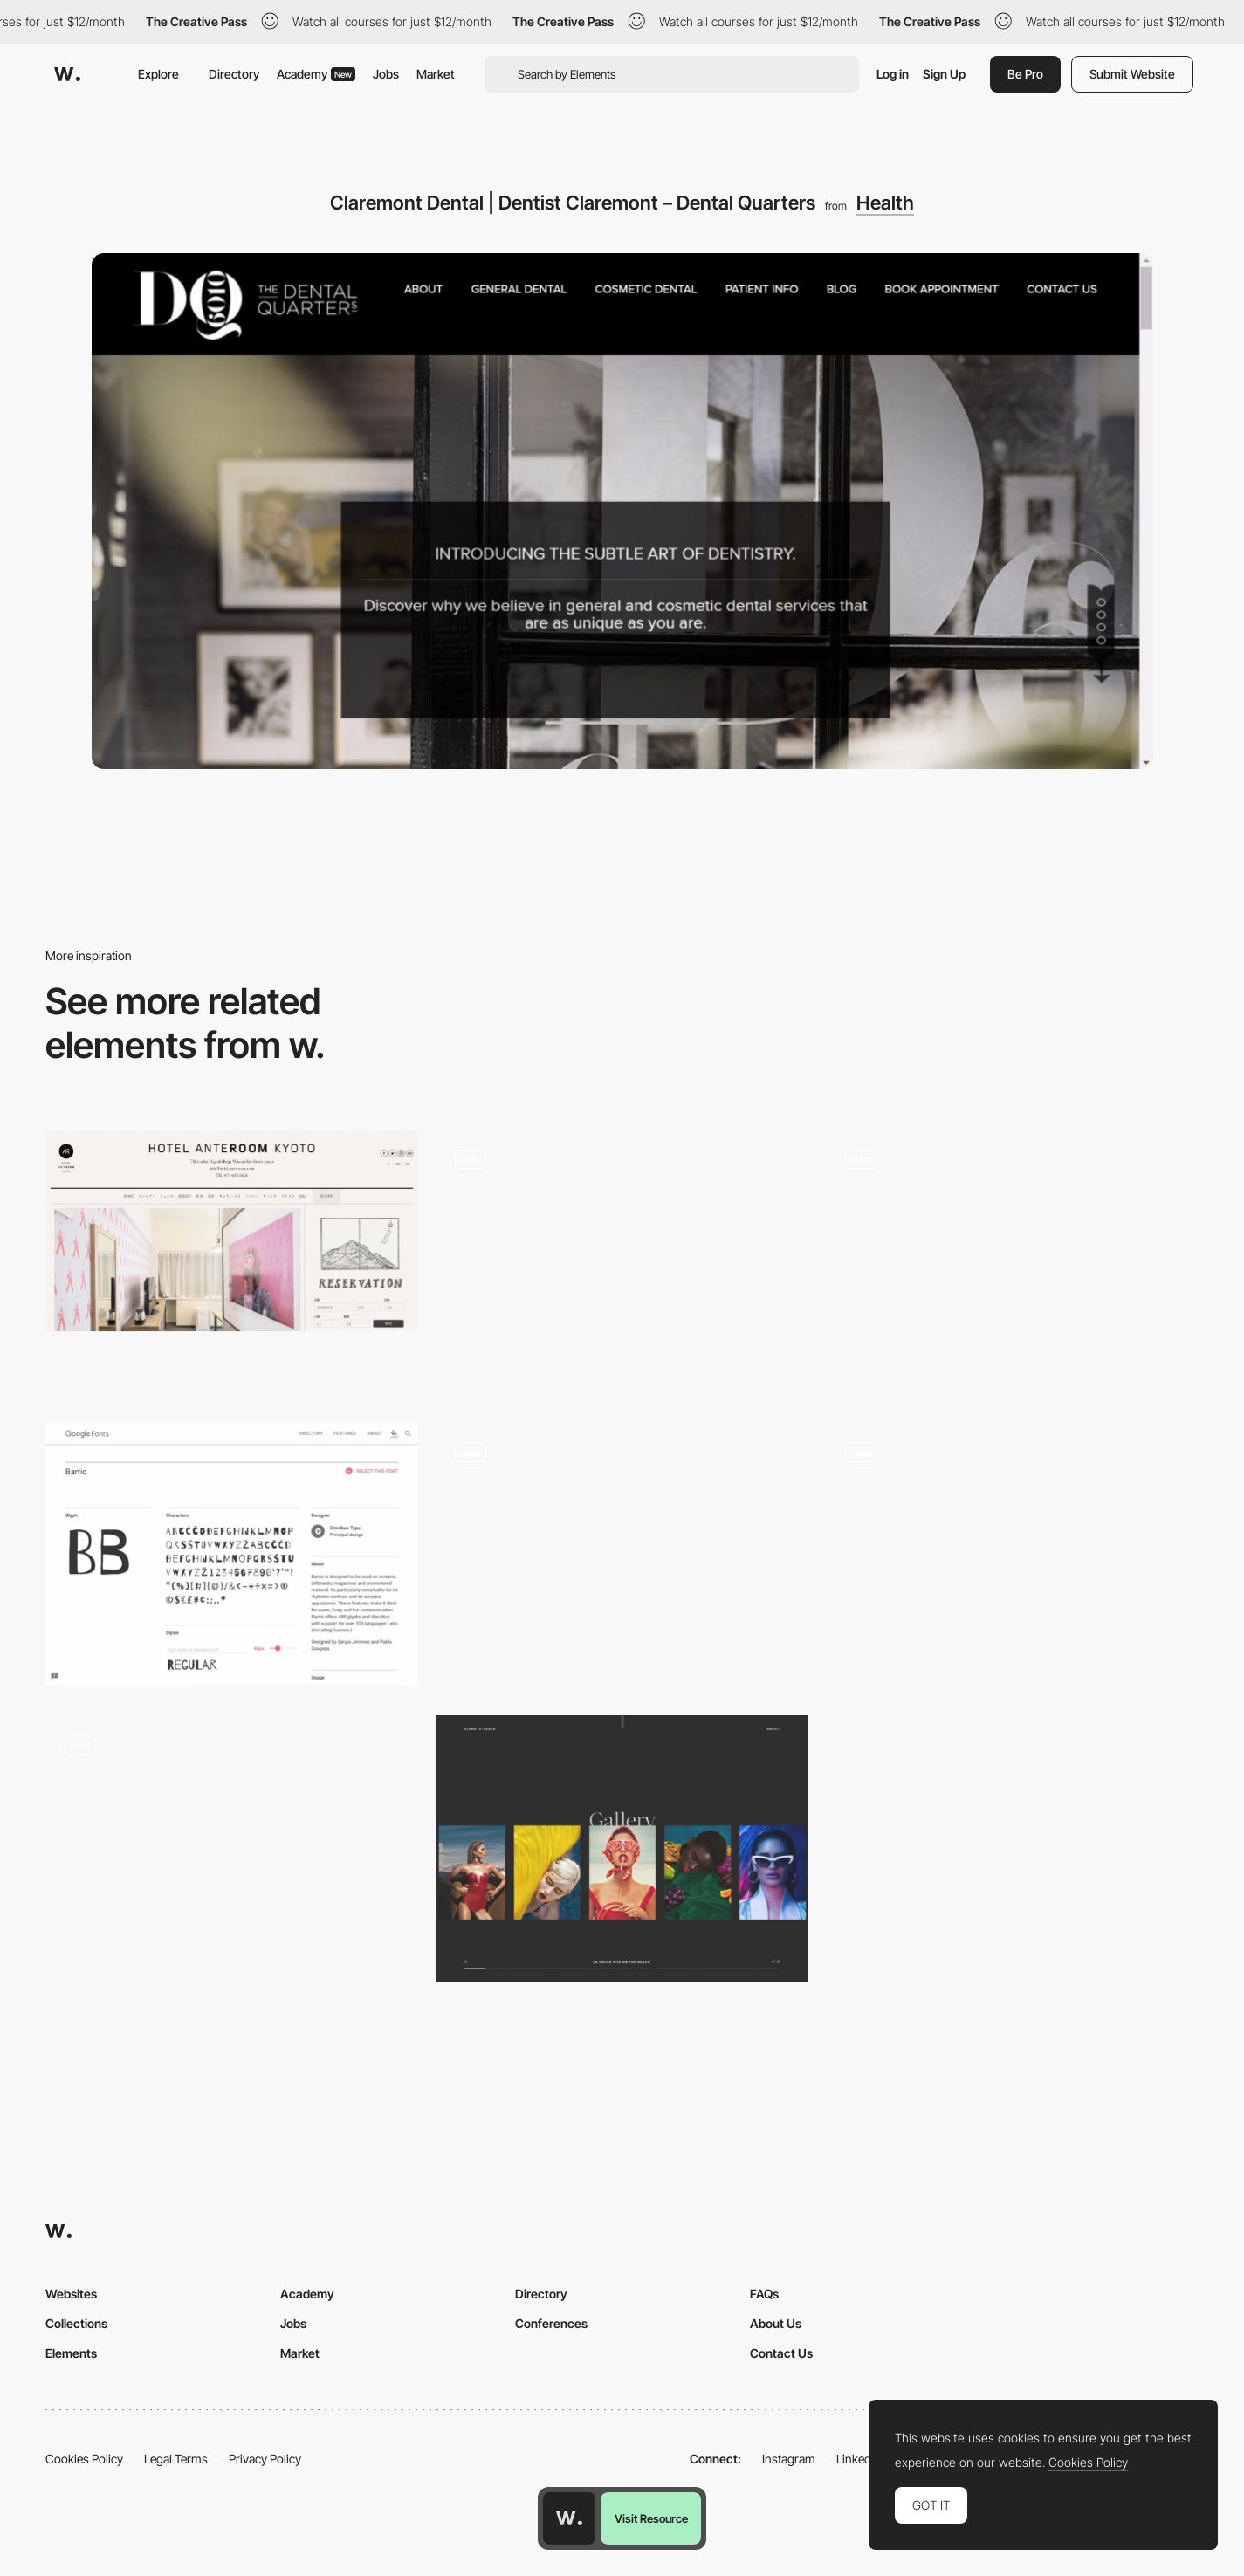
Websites (71, 2293)
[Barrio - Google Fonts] (231, 1554)
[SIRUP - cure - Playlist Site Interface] (622, 1556)
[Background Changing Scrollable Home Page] (1012, 1263)
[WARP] (1012, 1544)
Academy (316, 73)
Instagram (788, 2458)
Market (435, 73)
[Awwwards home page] (569, 2518)
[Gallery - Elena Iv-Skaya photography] (622, 1848)
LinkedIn (858, 2458)
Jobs (386, 73)
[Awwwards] (67, 74)
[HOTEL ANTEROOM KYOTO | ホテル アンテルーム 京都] (231, 1230)
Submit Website (1132, 73)
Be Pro (1025, 73)
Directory (234, 73)
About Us (775, 2323)
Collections (76, 2323)
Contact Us (781, 2353)
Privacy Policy (265, 2458)
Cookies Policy (84, 2458)
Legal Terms (176, 2458)
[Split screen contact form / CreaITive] (622, 1263)
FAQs (764, 2293)
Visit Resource (651, 2518)
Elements (71, 2353)
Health (885, 202)
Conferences (551, 2323)
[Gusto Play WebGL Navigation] (231, 1846)
